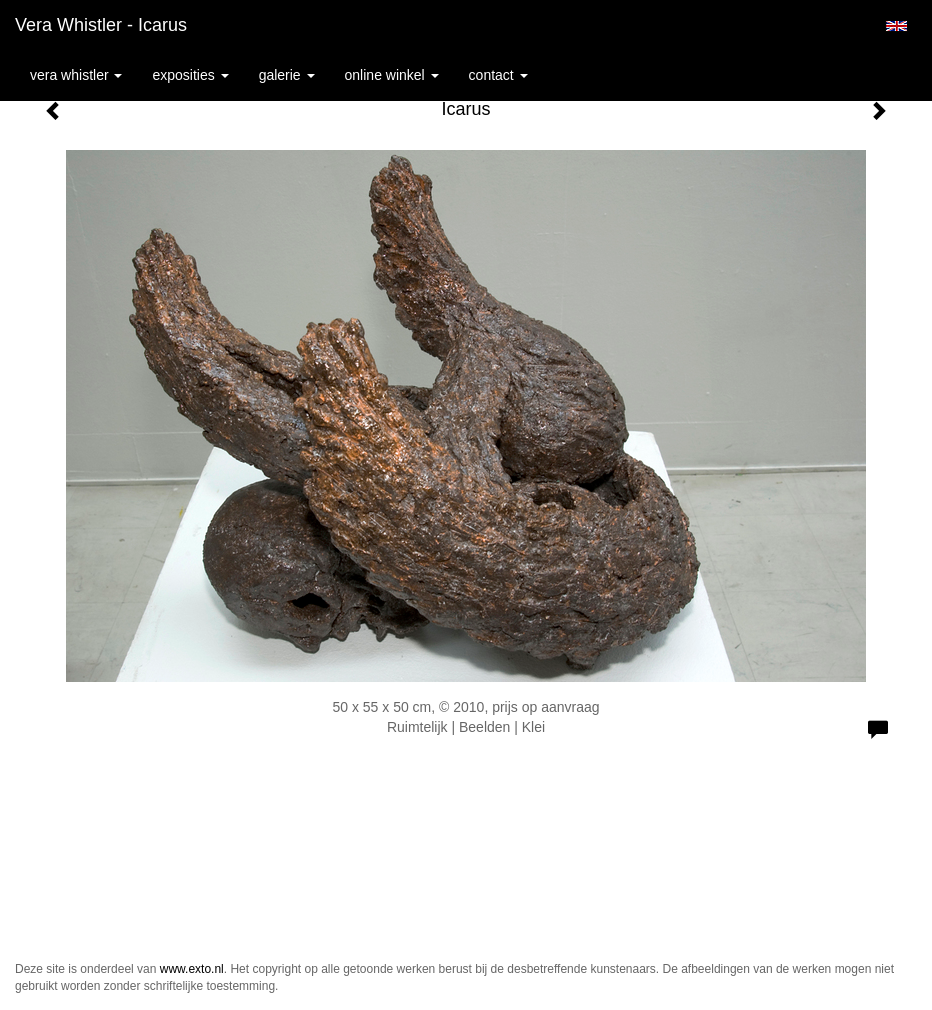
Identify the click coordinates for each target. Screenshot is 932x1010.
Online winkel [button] (392, 75)
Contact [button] (498, 75)
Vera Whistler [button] (76, 75)
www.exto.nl (192, 969)
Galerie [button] (287, 75)
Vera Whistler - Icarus (101, 25)
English (896, 26)
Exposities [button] (190, 75)
